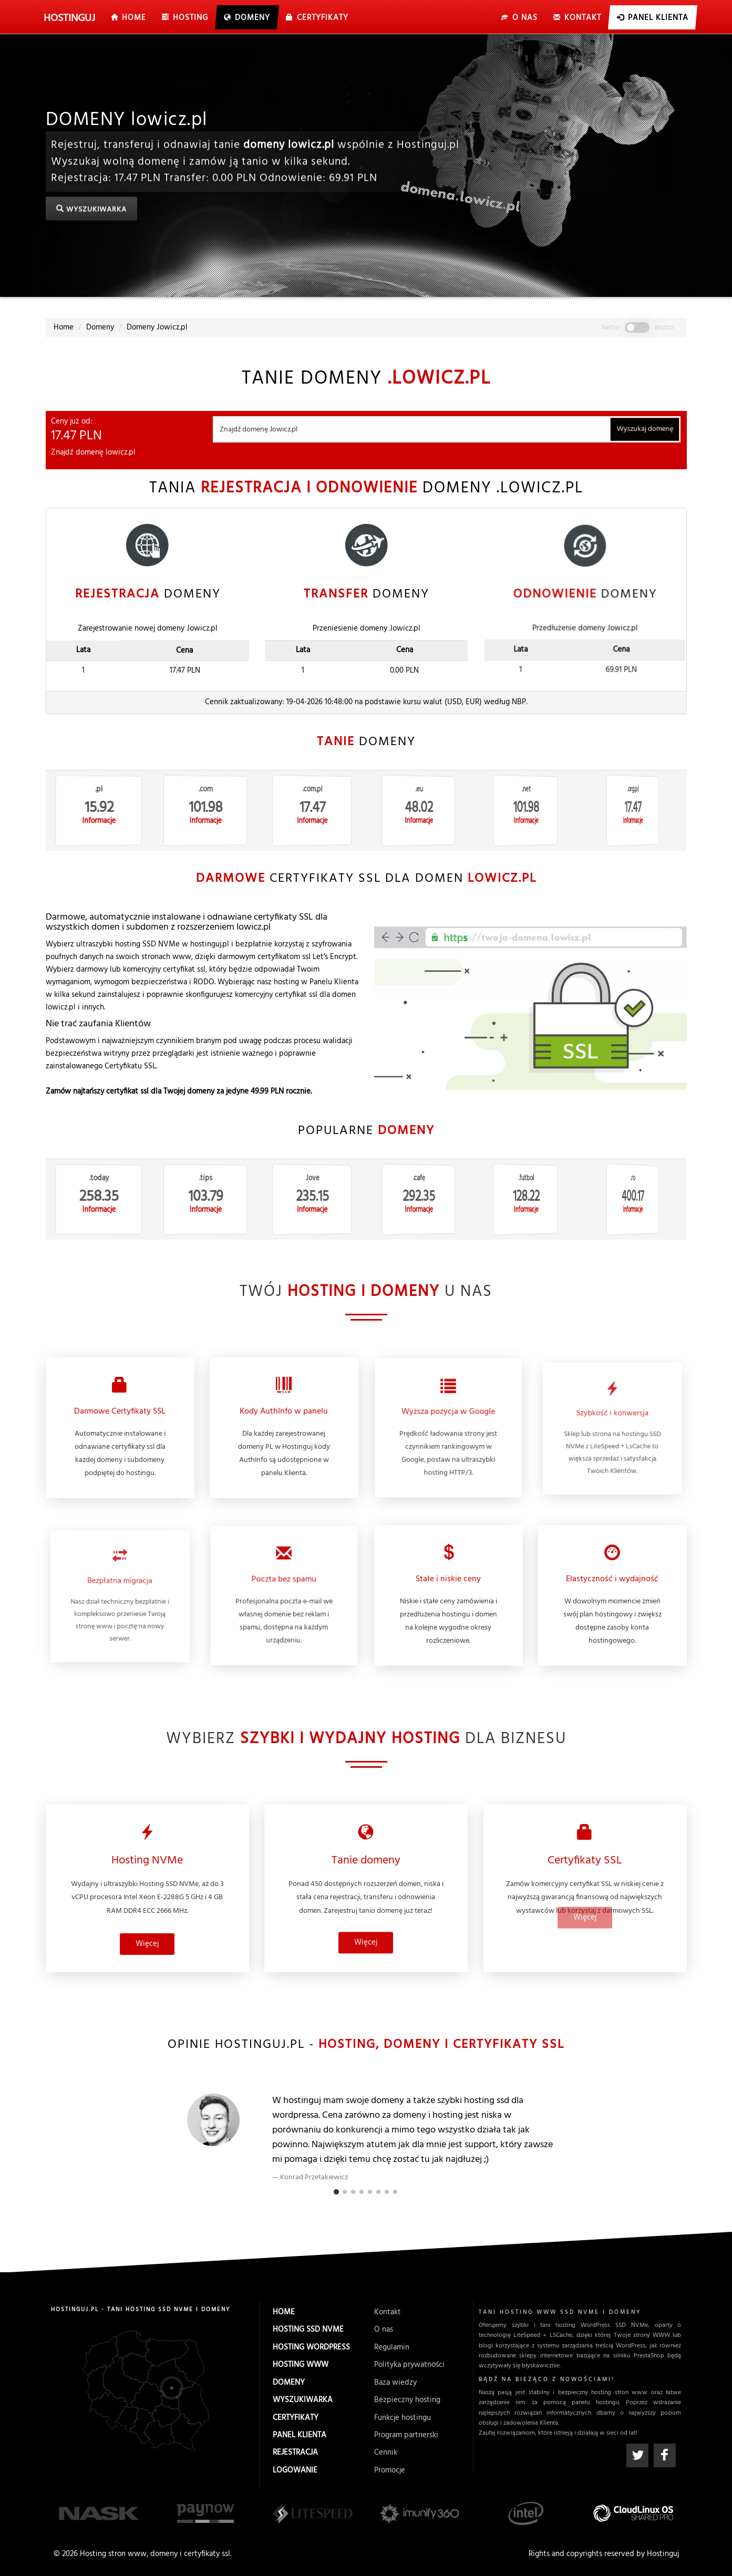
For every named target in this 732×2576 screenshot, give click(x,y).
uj (71, 18)
